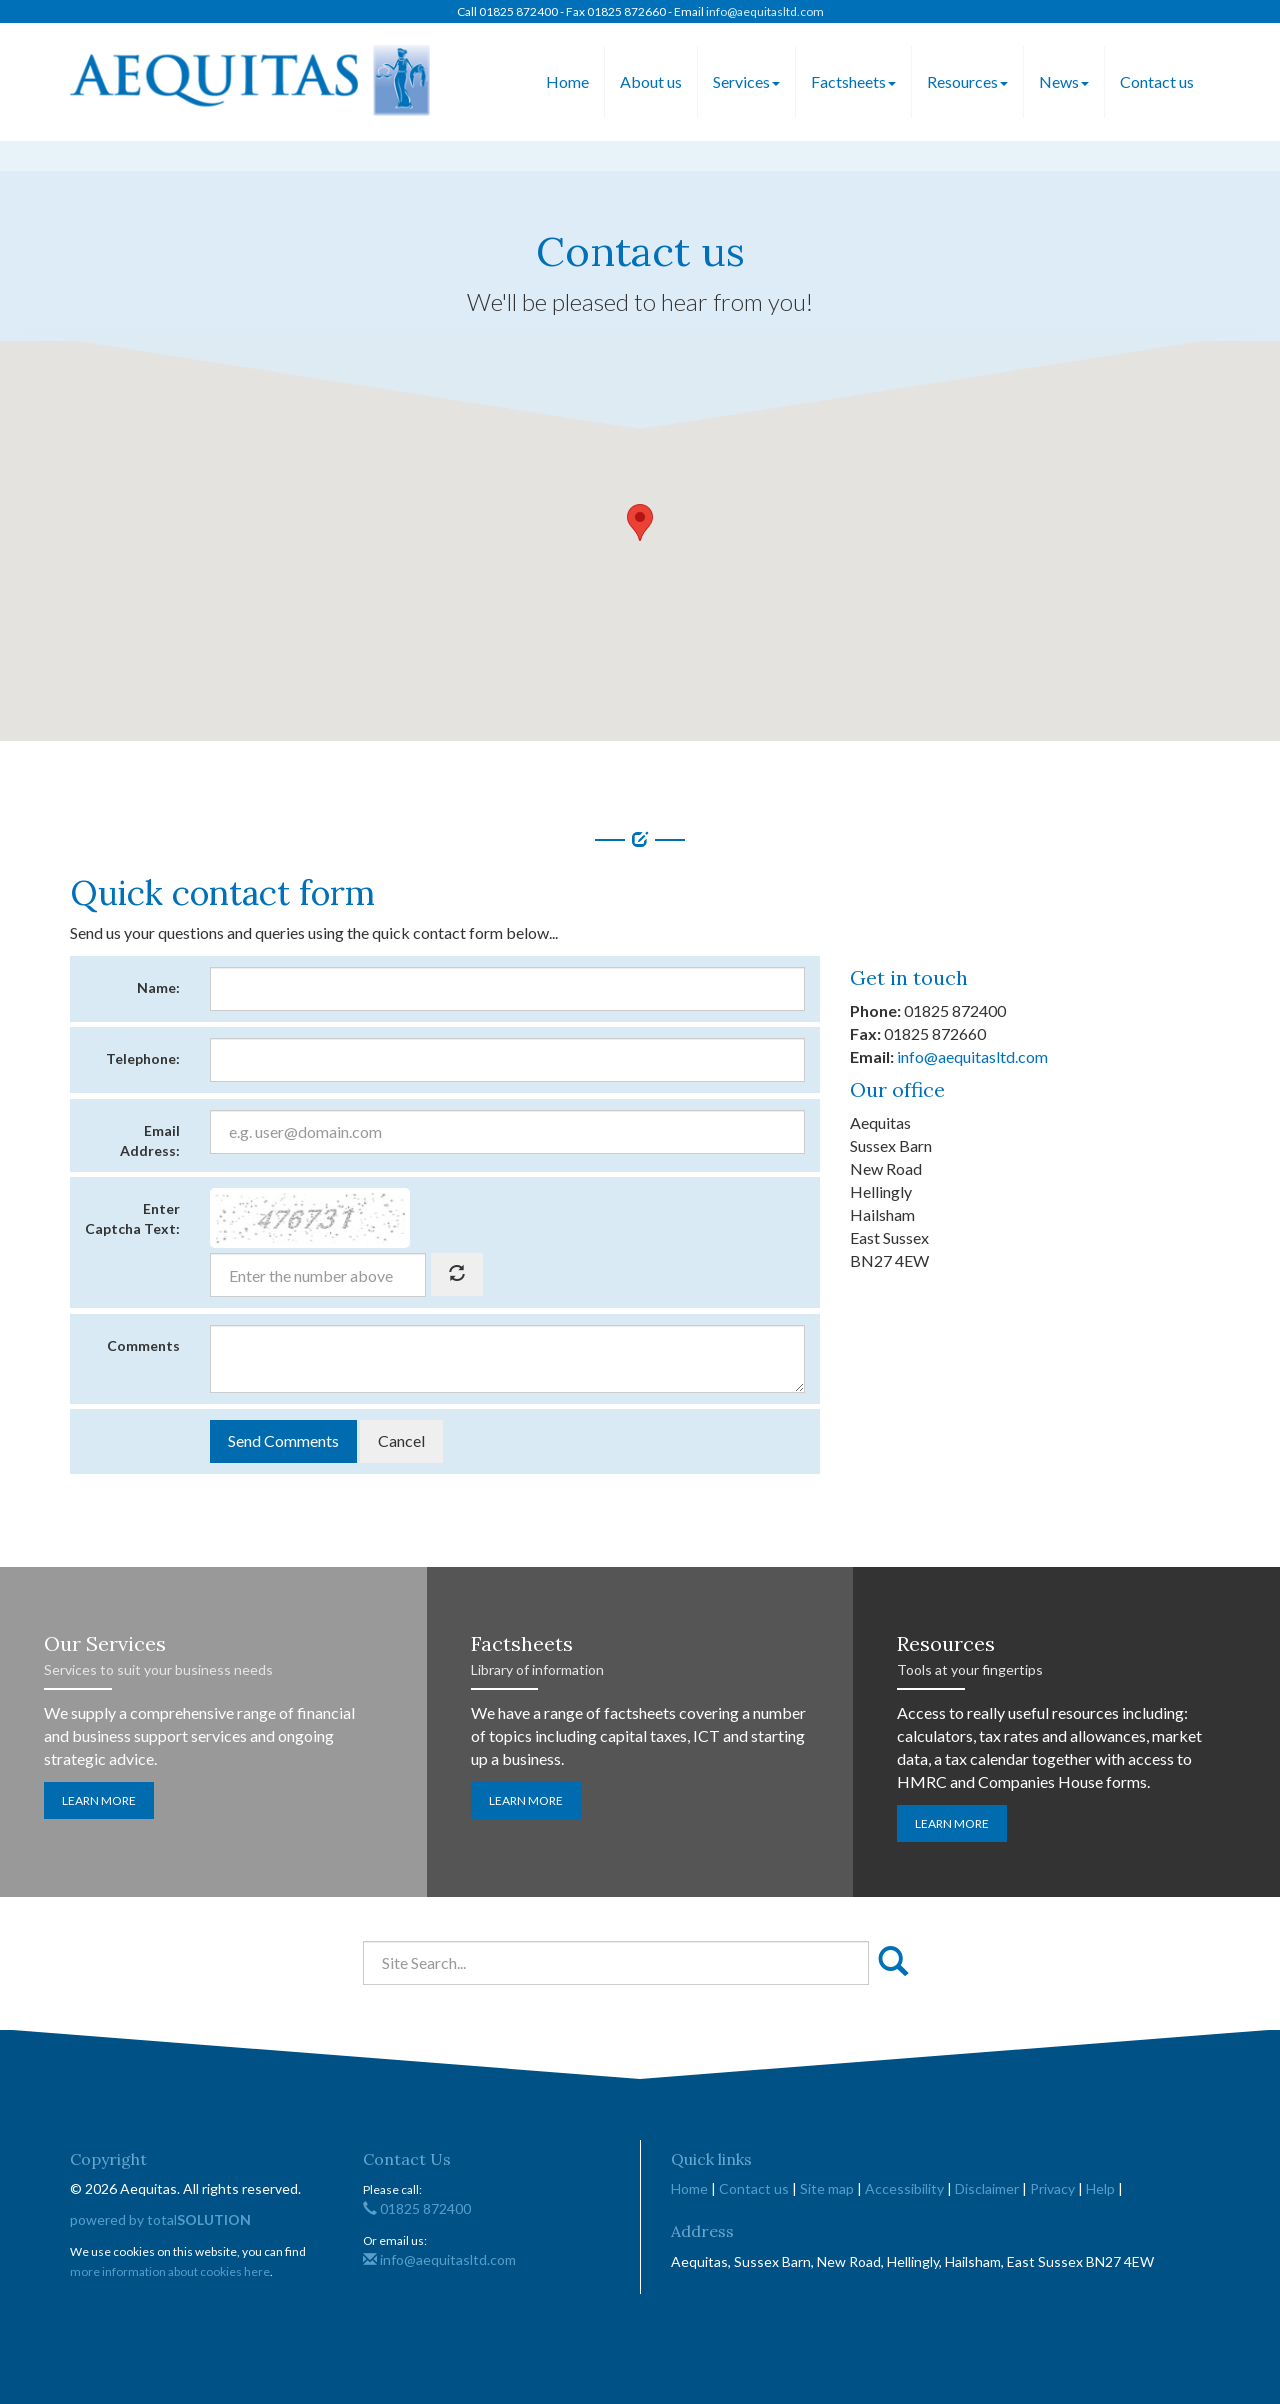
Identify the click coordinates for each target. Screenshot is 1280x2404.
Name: (158, 987)
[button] (640, 522)
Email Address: (150, 1140)
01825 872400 (417, 2208)
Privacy (1052, 2188)
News (1064, 81)
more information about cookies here (170, 2271)
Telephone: (143, 1058)
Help (1100, 2188)
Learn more (99, 1800)
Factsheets (853, 81)
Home (567, 81)
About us (651, 81)
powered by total (160, 2219)
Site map (827, 2188)
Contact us (1157, 81)
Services (746, 81)
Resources (967, 81)
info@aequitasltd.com (765, 11)
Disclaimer (987, 2188)
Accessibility (904, 2188)
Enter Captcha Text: (132, 1218)
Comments (143, 1345)
